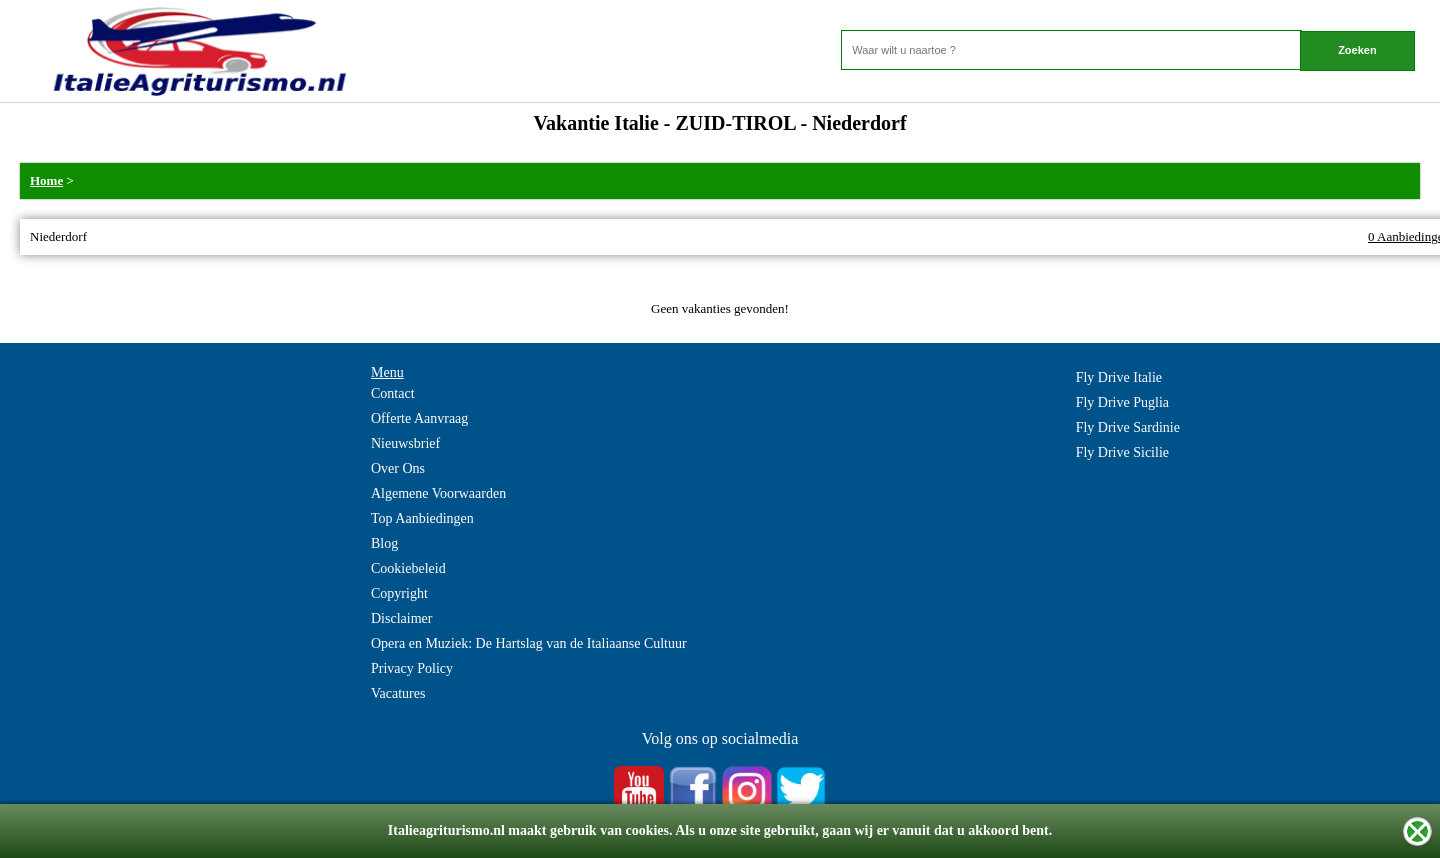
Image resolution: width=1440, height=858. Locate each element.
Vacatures (398, 693)
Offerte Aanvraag (419, 418)
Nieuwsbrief (405, 443)
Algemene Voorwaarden (438, 493)
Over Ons (398, 468)
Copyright (399, 593)
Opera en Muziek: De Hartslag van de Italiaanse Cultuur (529, 643)
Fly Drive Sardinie (1128, 427)
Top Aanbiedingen (422, 518)
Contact (393, 393)
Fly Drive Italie (1119, 377)
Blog (384, 543)
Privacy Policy (412, 668)
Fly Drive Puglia (1122, 402)
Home (46, 180)
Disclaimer (401, 618)
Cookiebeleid (408, 568)
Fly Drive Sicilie (1122, 452)
